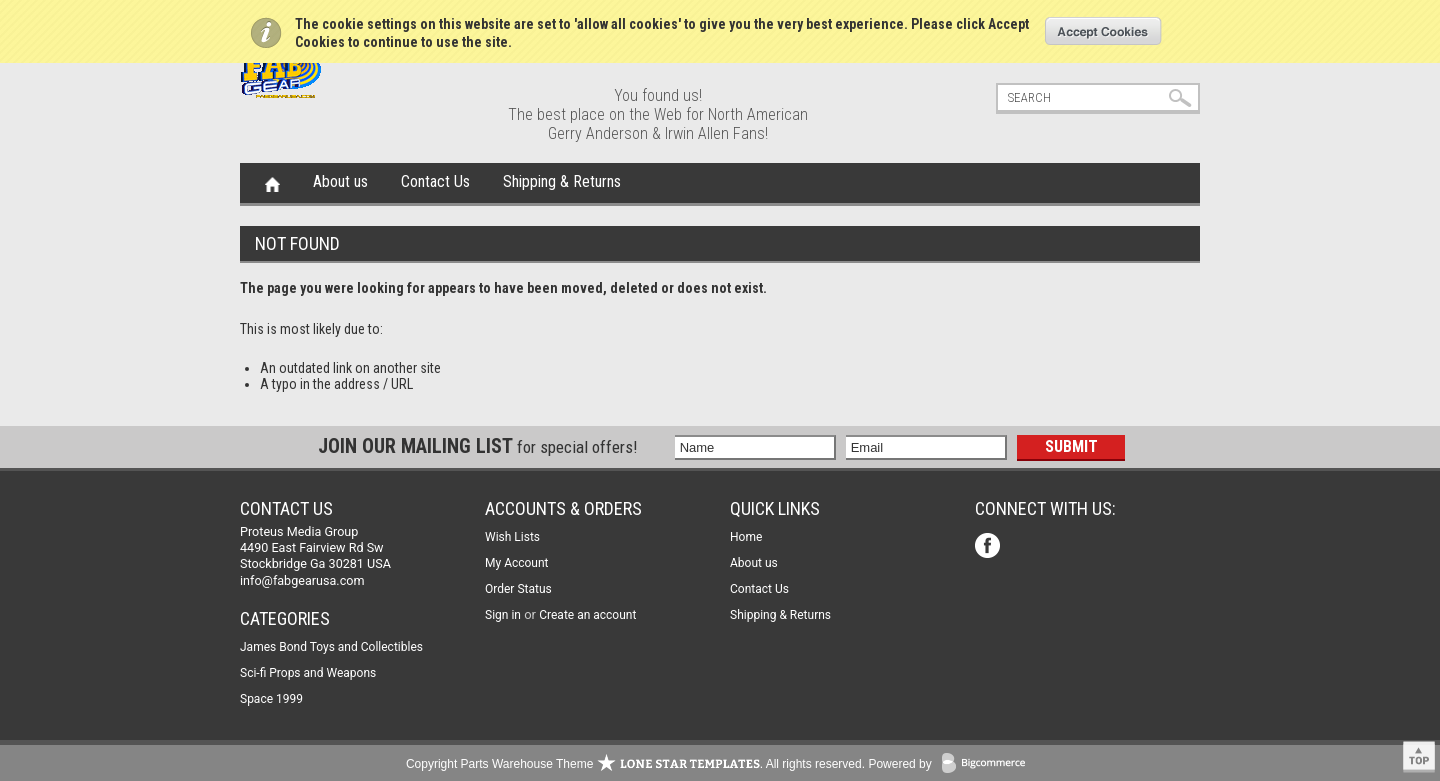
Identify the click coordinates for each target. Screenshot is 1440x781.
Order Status (518, 589)
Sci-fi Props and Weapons (308, 673)
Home (272, 183)
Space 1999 (271, 699)
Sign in (503, 615)
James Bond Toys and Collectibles (331, 647)
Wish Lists (512, 537)
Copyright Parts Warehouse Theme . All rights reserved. (635, 764)
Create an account (587, 615)
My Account (517, 563)
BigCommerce (988, 764)
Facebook (989, 547)
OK (1103, 31)
